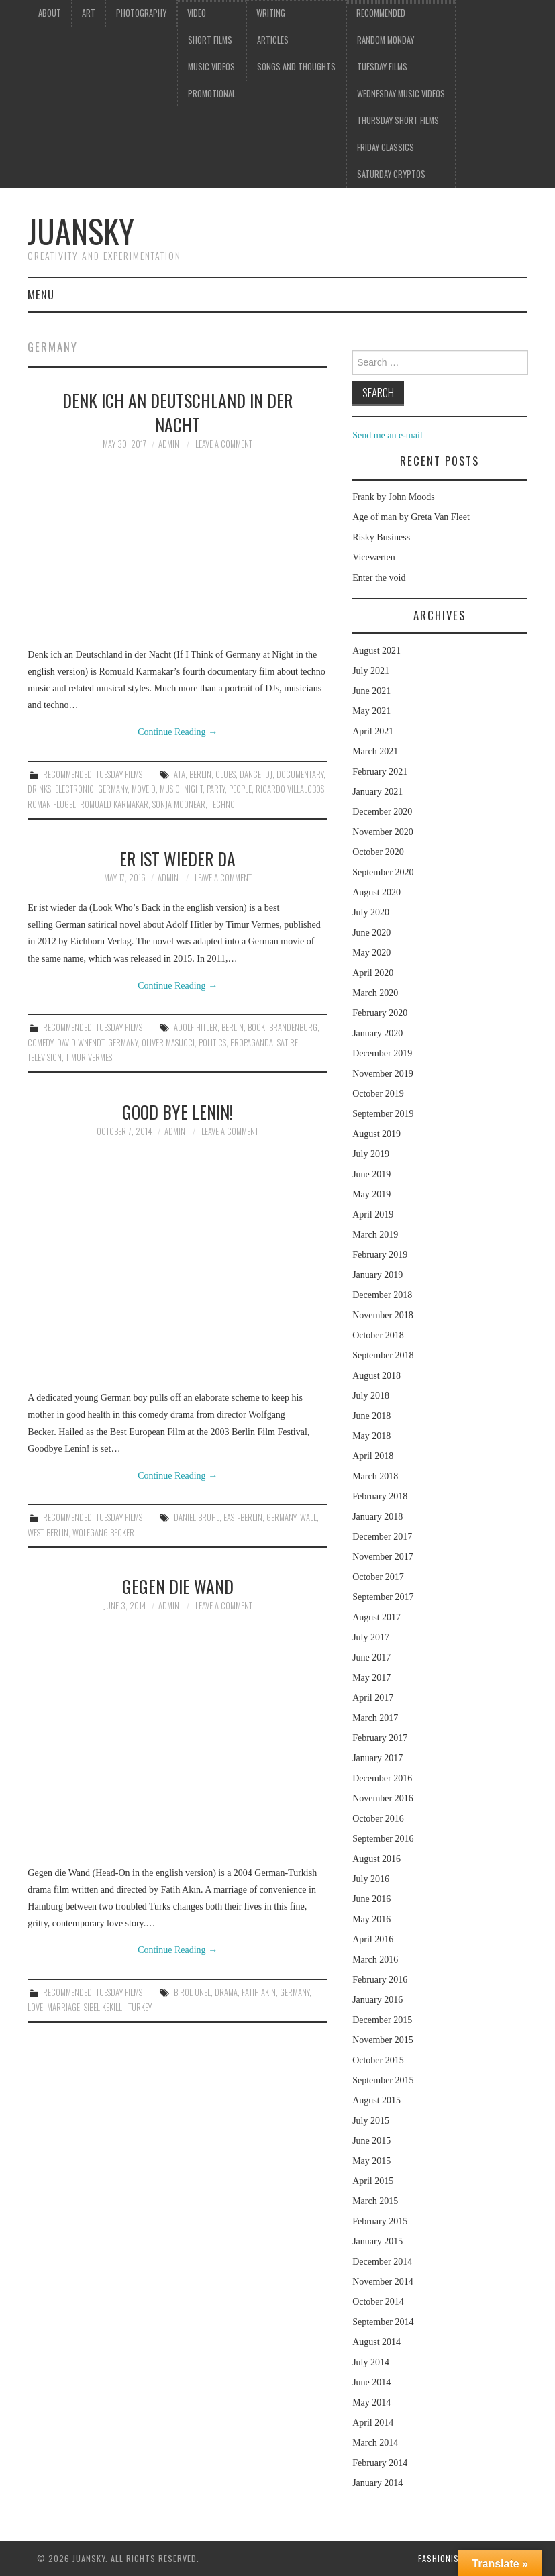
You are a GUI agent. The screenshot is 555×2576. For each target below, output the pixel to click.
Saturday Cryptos (391, 174)
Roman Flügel (52, 804)
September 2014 (382, 2322)
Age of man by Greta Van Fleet (411, 517)
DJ (268, 774)
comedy (40, 1042)
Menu (41, 294)
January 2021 (377, 792)
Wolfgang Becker (103, 1532)
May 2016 (371, 1919)
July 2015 (370, 2121)
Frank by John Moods (393, 497)
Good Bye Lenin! (177, 1111)
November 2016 (382, 1798)
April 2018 (372, 1456)
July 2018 (370, 1396)
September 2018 (382, 1355)
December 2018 (382, 1295)
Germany (113, 789)
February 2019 (379, 1255)
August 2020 (376, 892)
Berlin (200, 774)
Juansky (81, 230)
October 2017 (378, 1577)
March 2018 (375, 1476)
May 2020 (371, 953)
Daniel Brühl (196, 1517)
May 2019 (371, 1194)
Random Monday (385, 40)
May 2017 (371, 1678)
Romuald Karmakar (114, 804)
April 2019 (372, 1214)
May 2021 (371, 711)
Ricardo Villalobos (290, 789)
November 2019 (382, 1074)
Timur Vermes (89, 1057)
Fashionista (443, 2558)
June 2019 (371, 1174)
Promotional (212, 93)
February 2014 (379, 2463)
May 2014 (371, 2402)
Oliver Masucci (168, 1042)
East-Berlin (242, 1517)
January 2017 (377, 1758)
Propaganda (251, 1042)
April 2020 (372, 973)
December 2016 (382, 1778)
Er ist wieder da (177, 858)
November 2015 (382, 2040)
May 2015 (371, 2161)
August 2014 (376, 2342)
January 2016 (377, 2000)
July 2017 (370, 1637)
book (256, 1027)
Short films (210, 40)
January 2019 (377, 1275)
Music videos (211, 66)
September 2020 (382, 872)
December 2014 (382, 2262)
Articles (273, 40)
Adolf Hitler (195, 1027)
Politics (212, 1042)
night (193, 789)
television (45, 1057)
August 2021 (376, 651)
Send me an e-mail (387, 435)
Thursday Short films (398, 120)
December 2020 (382, 812)
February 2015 (379, 2221)
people (240, 789)
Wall (308, 1517)
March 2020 (375, 993)
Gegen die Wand (178, 1586)
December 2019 (382, 1053)
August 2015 (376, 2100)
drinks (39, 789)
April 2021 (372, 731)
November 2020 (382, 832)
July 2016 (370, 1879)
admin (168, 444)
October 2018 (378, 1335)
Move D (144, 789)
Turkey (140, 2007)
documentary (299, 774)
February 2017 (379, 1738)
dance (250, 774)
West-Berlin (48, 1532)
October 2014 (378, 2302)
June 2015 (371, 2141)
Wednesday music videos (401, 93)
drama (226, 1992)
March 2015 (375, 2201)
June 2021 (371, 691)
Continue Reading (177, 732)
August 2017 (376, 1617)
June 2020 (371, 933)
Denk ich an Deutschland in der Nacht (177, 412)
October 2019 (378, 1094)
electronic (74, 789)
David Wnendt (80, 1042)
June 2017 (371, 1657)
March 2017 (375, 1718)
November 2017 (382, 1557)
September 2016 (382, 1839)
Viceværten (373, 557)
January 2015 (377, 2241)
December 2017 (382, 1537)
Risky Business (381, 537)
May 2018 (371, 1436)
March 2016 (375, 1959)
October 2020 (378, 852)
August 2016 (376, 1859)
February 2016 (379, 1980)
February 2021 (379, 771)
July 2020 (370, 912)
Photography (141, 13)
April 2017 (372, 1698)
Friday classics (385, 147)
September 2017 (382, 1597)
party (216, 789)
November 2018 (382, 1315)
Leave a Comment (223, 444)
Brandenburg (293, 1027)
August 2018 (376, 1376)
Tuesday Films (382, 66)
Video (196, 13)
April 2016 (372, 1939)
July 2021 (370, 671)
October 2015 (378, 2060)
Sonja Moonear (178, 804)
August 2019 (376, 1134)
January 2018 (377, 1517)
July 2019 (370, 1154)
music (170, 789)
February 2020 (379, 1013)
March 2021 (375, 751)
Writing (270, 13)
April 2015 (372, 2181)
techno (222, 804)
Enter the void (378, 578)
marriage (63, 2007)
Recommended (380, 13)
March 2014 (375, 2443)
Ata (179, 774)
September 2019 (382, 1114)
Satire (287, 1042)
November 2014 (382, 2282)
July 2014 (370, 2362)
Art (88, 13)
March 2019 (375, 1235)
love (35, 2007)
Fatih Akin (259, 1992)
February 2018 (379, 1496)
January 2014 (377, 2483)
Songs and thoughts (296, 66)
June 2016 (371, 1899)
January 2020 (377, 1033)
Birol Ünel (192, 1992)
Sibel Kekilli (104, 2007)
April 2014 (372, 2423)
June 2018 (371, 1416)
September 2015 (382, 2080)
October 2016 (378, 1819)
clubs (225, 774)
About (49, 13)
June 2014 (371, 2382)
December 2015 (382, 2020)
